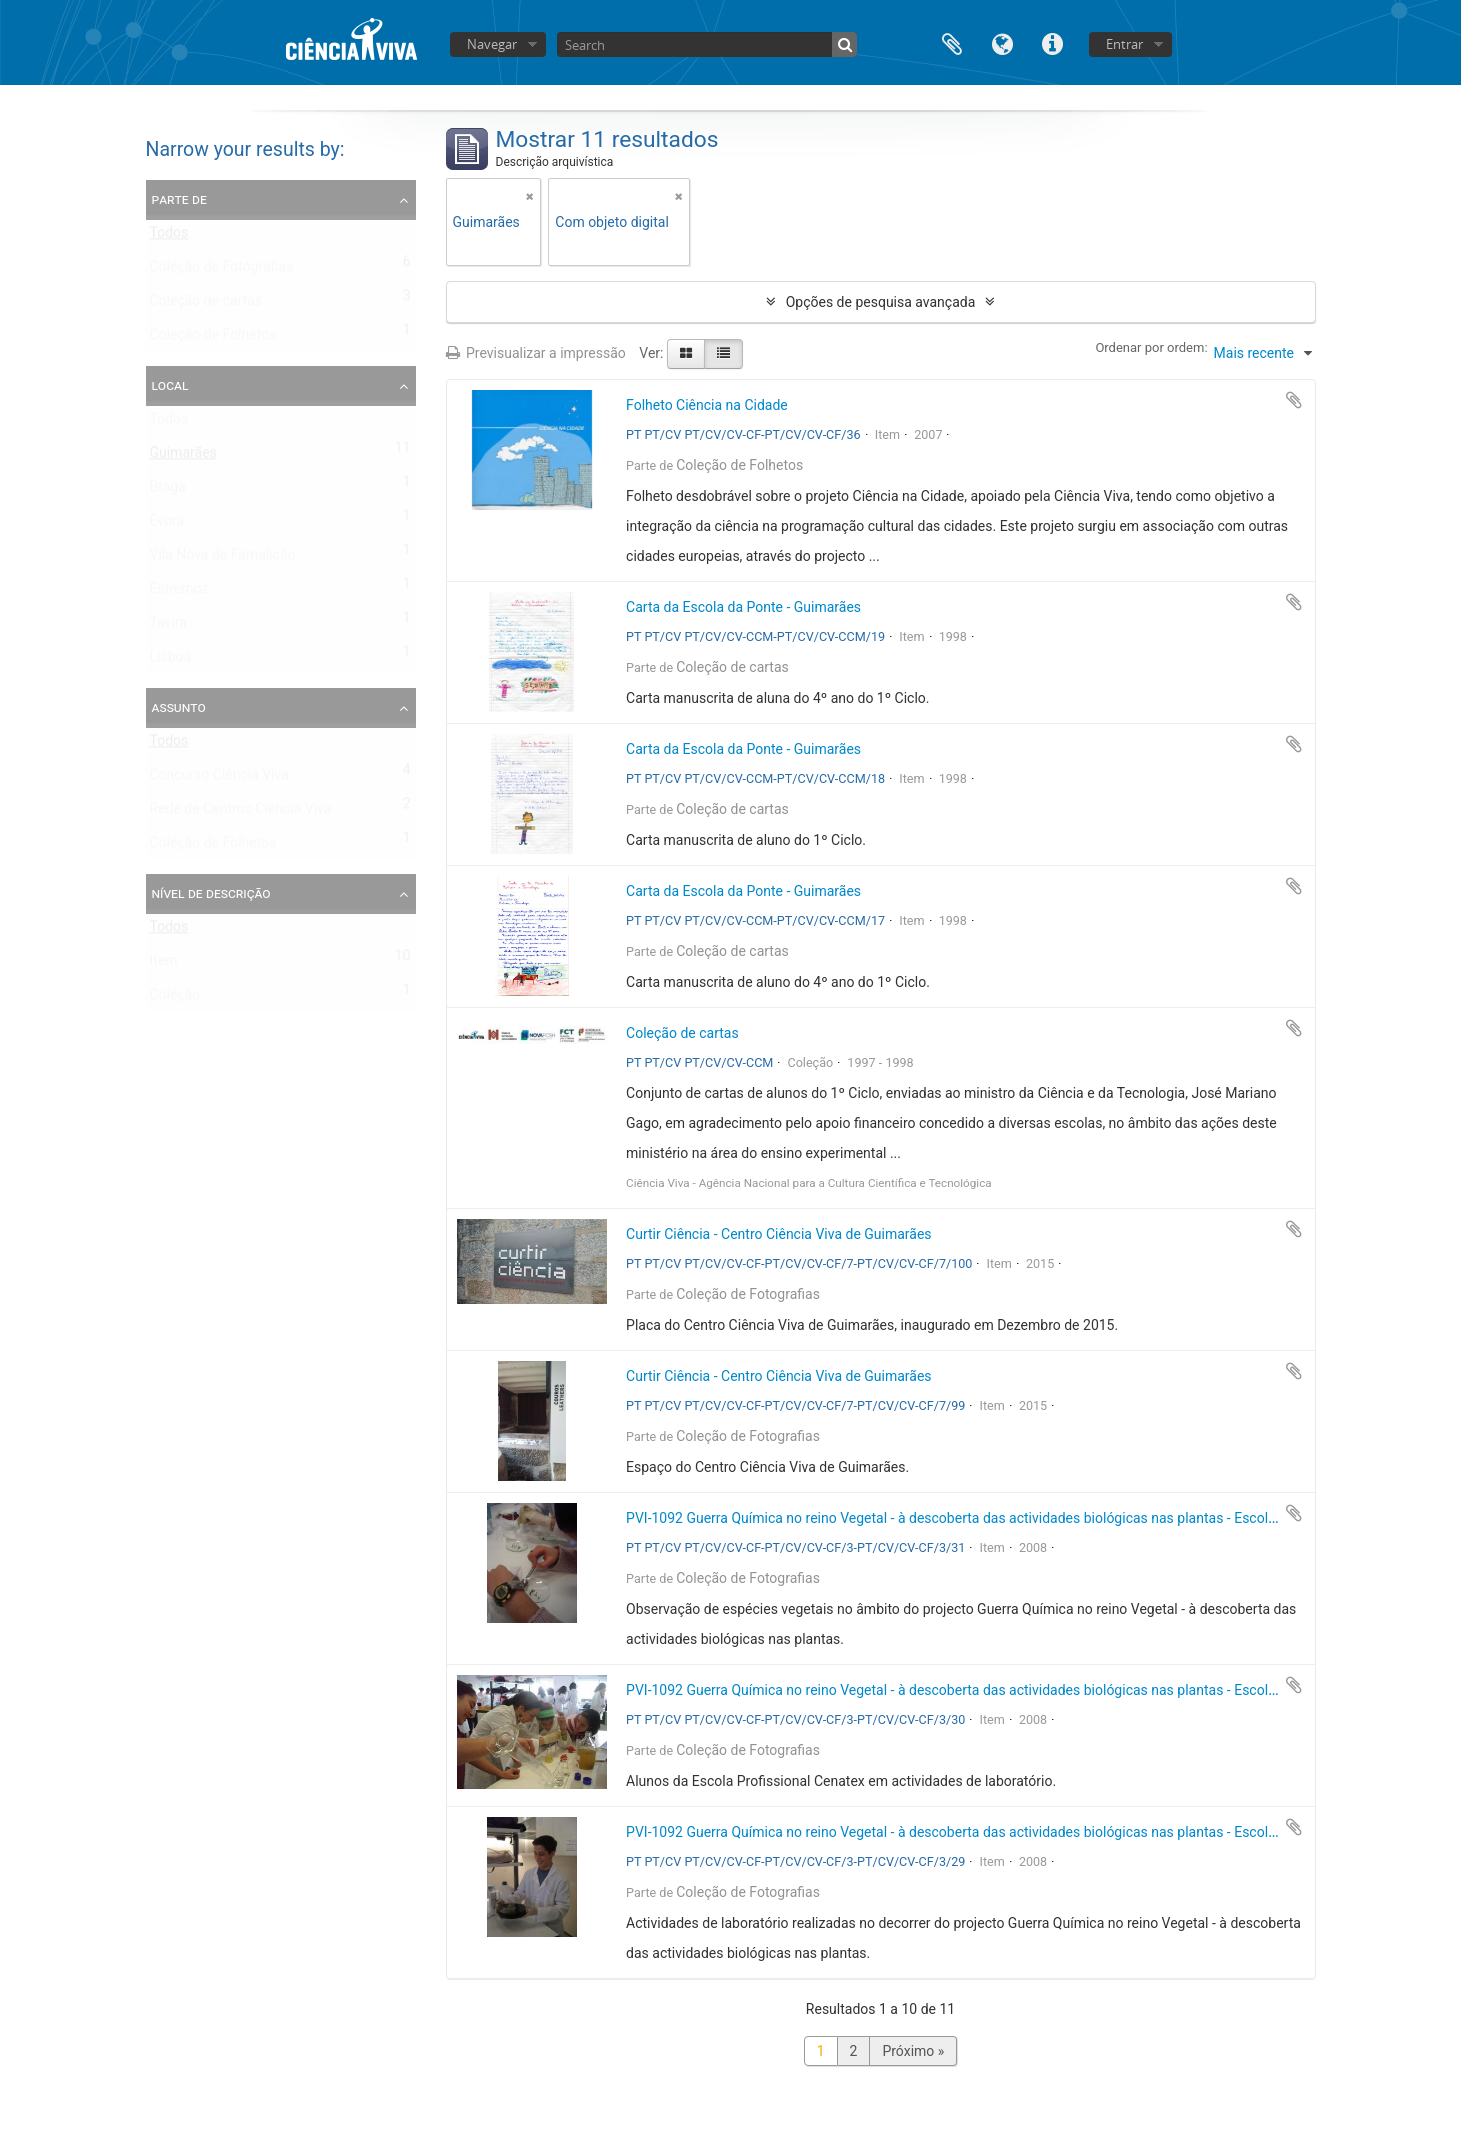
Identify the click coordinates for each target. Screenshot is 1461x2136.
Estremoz (179, 593)
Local (170, 385)
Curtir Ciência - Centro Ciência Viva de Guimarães (779, 1234)
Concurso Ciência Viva (219, 779)
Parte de (179, 199)
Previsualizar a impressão (536, 353)
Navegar (492, 44)
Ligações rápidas (1052, 42)
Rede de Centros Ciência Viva (241, 813)
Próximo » (913, 2051)
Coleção (175, 999)
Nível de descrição (211, 893)
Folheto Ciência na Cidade (707, 405)
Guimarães (183, 457)
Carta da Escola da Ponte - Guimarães (743, 607)
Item (164, 965)
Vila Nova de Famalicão (223, 559)
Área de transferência (952, 42)
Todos (169, 237)
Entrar (1124, 44)
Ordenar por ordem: (1151, 347)
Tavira (168, 627)
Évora (167, 525)
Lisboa (171, 661)
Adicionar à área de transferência (1294, 400)
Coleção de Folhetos (213, 339)
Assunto (179, 707)
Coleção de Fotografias (222, 271)
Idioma (1002, 42)
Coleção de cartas (206, 305)
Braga (168, 491)
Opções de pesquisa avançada (881, 302)
